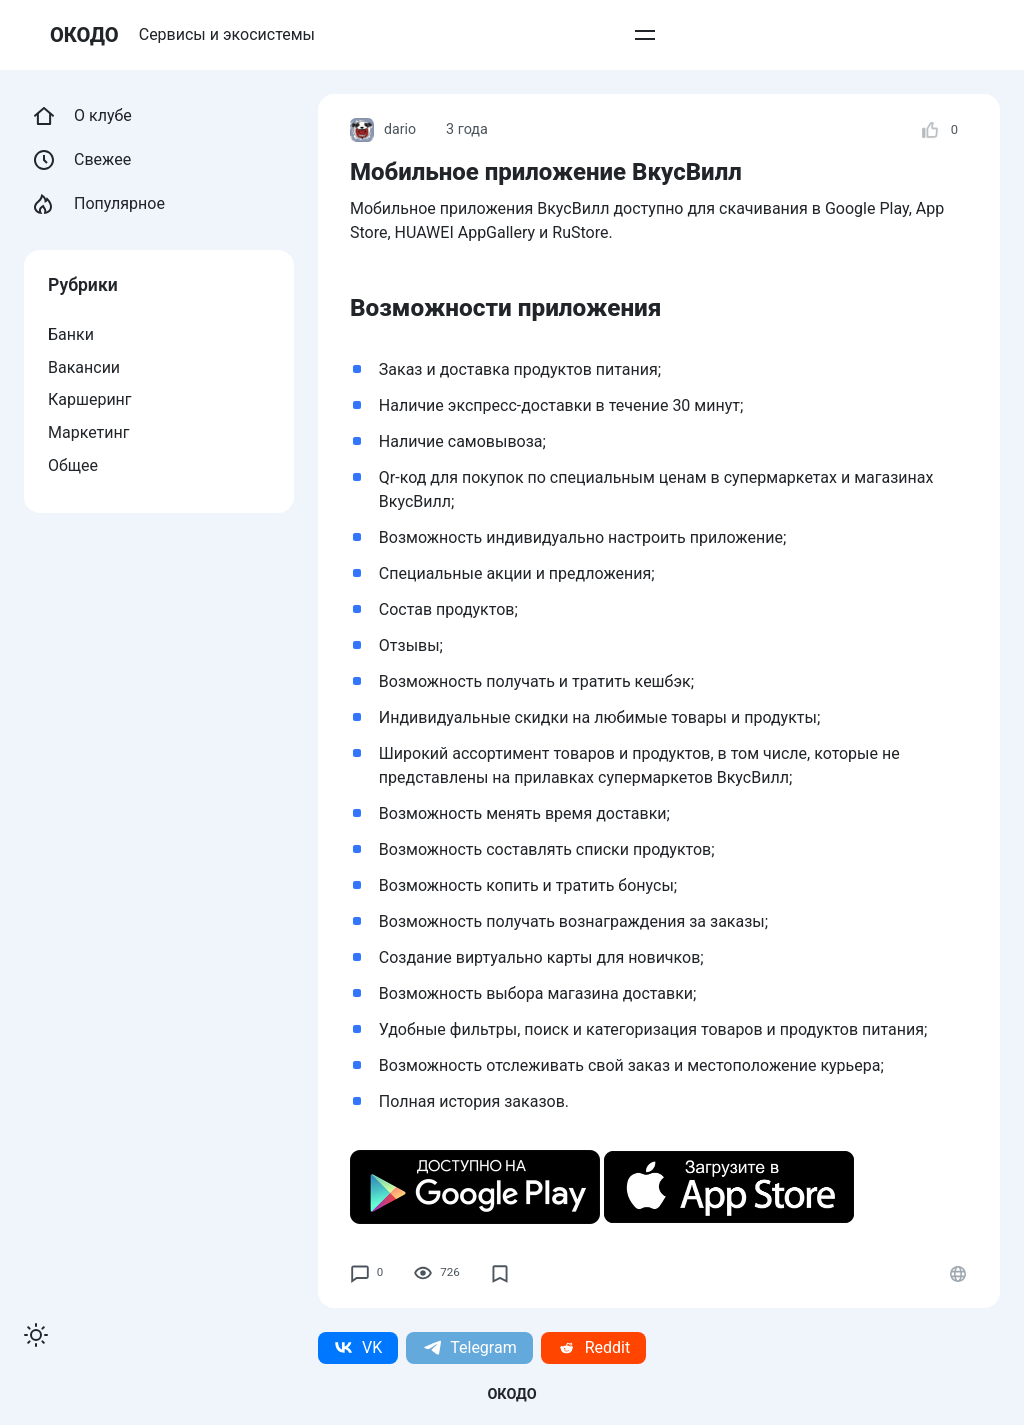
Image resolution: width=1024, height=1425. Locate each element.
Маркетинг (88, 432)
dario (383, 130)
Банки (71, 334)
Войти (813, 34)
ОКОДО (85, 34)
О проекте (738, 34)
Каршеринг (90, 399)
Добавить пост (635, 34)
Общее (73, 465)
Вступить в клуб (511, 34)
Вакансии (84, 367)
